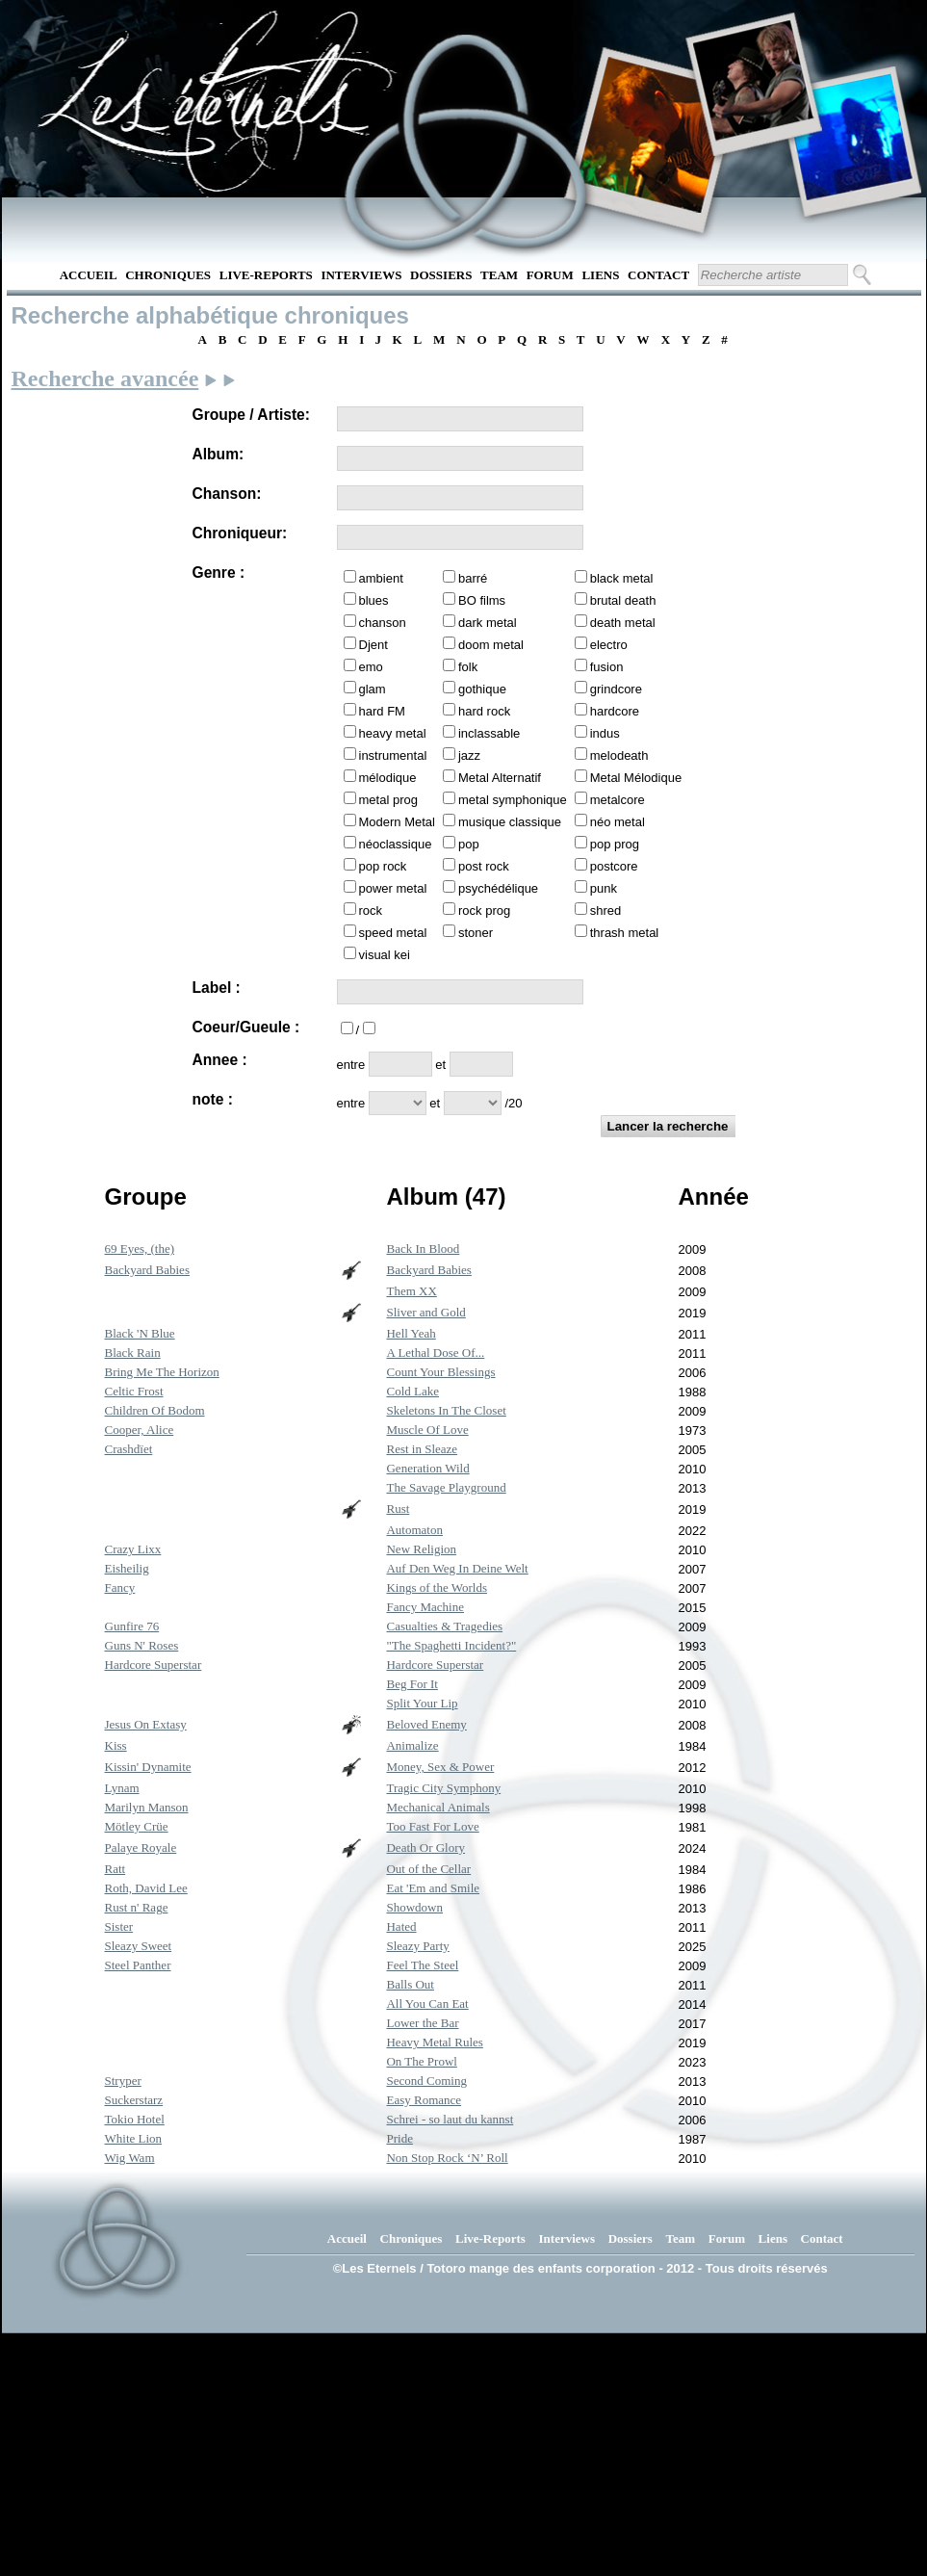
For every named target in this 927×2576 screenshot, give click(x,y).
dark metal (487, 622)
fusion (607, 667)
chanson (382, 622)
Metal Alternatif (499, 777)
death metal (623, 622)
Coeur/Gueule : (246, 1027)
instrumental (393, 755)
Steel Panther (138, 1965)
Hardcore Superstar (153, 1664)
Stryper (123, 2080)
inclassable (489, 733)
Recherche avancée (105, 378)
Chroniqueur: (240, 533)
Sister (119, 1926)
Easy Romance (423, 2100)
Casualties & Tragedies (444, 1626)
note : (213, 1099)
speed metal (393, 932)
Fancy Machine (425, 1607)
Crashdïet (129, 1449)
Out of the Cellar (428, 1868)
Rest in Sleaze (421, 1449)
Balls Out (409, 1984)
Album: (219, 454)
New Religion (421, 1549)
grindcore (616, 689)
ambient (381, 578)
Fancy (120, 1587)
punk (603, 888)
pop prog (614, 844)
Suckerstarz (134, 2100)
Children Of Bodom (155, 1410)
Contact (658, 275)
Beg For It (411, 1684)
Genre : (219, 572)
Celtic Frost (134, 1391)
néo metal (617, 822)
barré (472, 578)
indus (605, 733)
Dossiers (441, 275)
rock (371, 910)
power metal (393, 888)
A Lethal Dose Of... (435, 1352)
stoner (475, 932)
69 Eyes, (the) (140, 1248)
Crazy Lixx (133, 1549)
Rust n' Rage (136, 1907)
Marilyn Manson (147, 1807)
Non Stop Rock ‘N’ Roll (446, 2157)
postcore (614, 866)
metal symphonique (512, 800)
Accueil (88, 275)
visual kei (384, 955)
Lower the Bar (422, 2023)
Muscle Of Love (427, 1429)
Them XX (411, 1291)
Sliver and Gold (425, 1312)
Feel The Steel (422, 1965)
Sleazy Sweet (138, 1946)
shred (606, 910)
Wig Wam (130, 2157)
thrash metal (624, 932)
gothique (482, 689)
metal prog (388, 800)
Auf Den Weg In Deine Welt (457, 1568)
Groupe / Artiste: (251, 414)
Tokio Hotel (135, 2119)
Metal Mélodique (636, 777)
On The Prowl (421, 2061)
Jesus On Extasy (146, 1724)
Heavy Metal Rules (434, 2042)
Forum (550, 275)
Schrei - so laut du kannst (449, 2119)
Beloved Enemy (426, 1724)
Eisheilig (127, 1568)
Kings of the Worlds (436, 1587)
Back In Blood (422, 1248)
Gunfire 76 (132, 1626)
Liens (600, 275)
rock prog (484, 910)
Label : (217, 987)
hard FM (382, 711)
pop (468, 844)
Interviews (361, 275)
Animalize (412, 1745)
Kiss (116, 1745)
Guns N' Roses (142, 1645)
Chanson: (227, 493)
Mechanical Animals (437, 1807)
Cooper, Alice (139, 1429)
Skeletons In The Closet (445, 1410)
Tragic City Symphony (443, 1788)
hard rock (484, 711)
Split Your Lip (421, 1703)
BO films (481, 600)
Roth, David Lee (146, 1888)
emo (371, 667)
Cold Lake (412, 1391)
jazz (469, 755)
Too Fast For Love (432, 1826)
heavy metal (392, 733)
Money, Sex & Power (440, 1766)
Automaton (414, 1529)
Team (499, 275)
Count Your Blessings (440, 1372)
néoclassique (395, 844)
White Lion (134, 2138)
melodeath (619, 755)
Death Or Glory (425, 1847)
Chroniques (168, 275)
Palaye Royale (141, 1847)
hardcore (614, 711)
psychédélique (498, 888)
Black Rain (133, 1352)
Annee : (220, 1060)
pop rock (383, 866)
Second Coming (426, 2080)
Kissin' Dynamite (148, 1766)
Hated (401, 1926)
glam (372, 689)
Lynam (122, 1788)
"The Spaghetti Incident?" (451, 1645)
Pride (399, 2138)
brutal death (623, 600)
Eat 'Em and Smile (432, 1888)
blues (374, 600)
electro (609, 644)
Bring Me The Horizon (162, 1372)
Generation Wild (427, 1468)
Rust (397, 1508)
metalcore (617, 800)
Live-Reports (266, 275)
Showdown (414, 1907)
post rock (483, 866)
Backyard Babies (147, 1269)
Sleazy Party (417, 1946)
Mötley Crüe (136, 1826)
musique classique (509, 822)
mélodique (388, 777)
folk (467, 667)
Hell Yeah (410, 1333)
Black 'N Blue (140, 1333)
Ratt (115, 1868)
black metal (622, 578)
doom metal (491, 644)
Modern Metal (397, 822)
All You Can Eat (427, 2003)
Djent (373, 644)
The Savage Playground (445, 1487)
